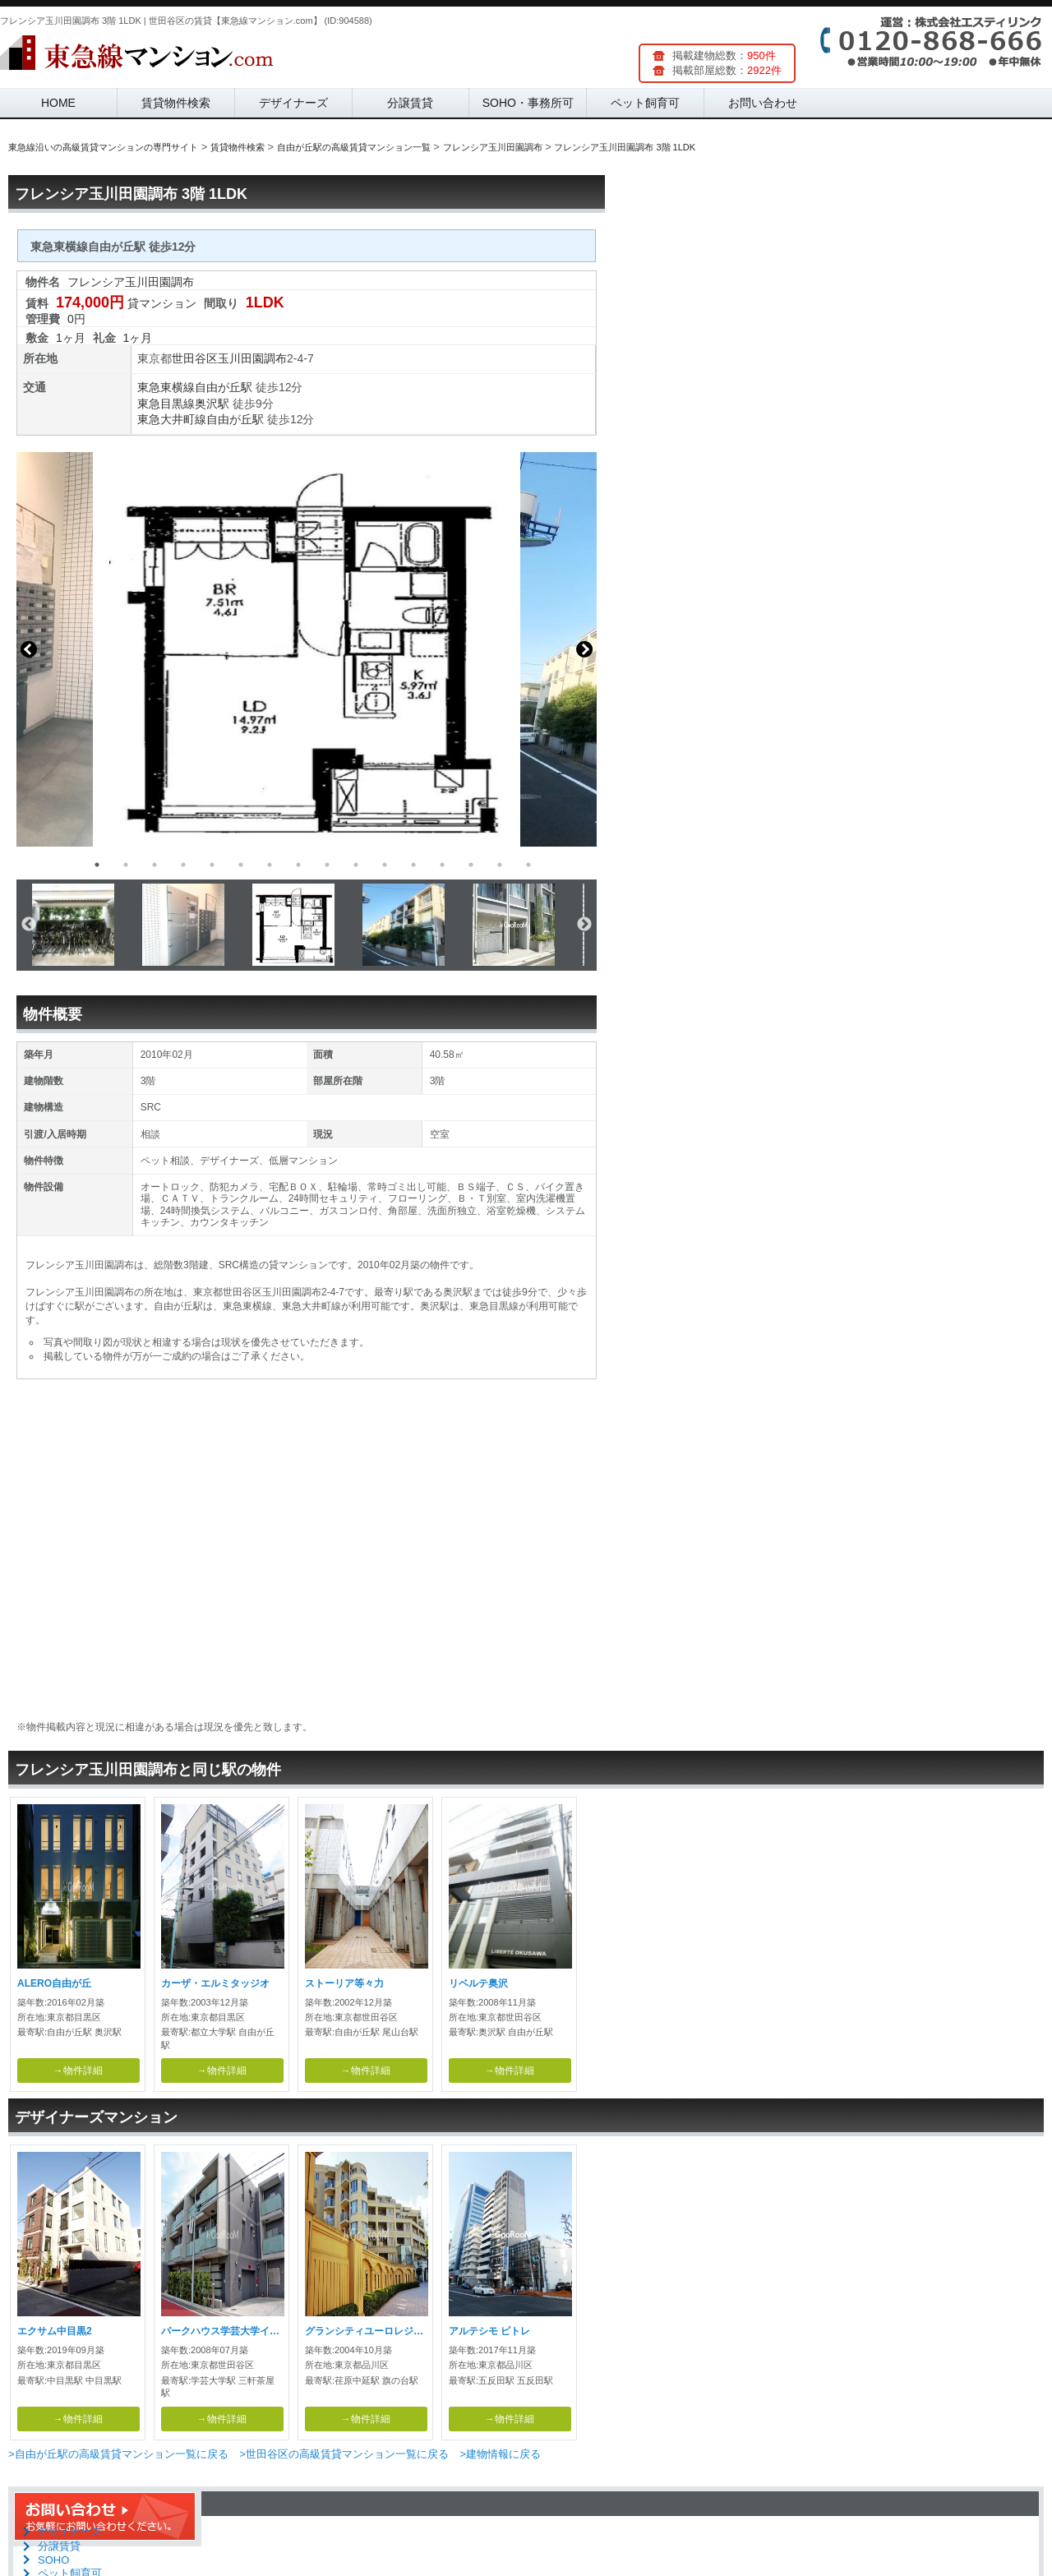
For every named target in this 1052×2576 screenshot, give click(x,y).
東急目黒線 (166, 403)
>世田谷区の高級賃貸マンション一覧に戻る (344, 2454)
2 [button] (126, 864)
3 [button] (154, 864)
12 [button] (413, 864)
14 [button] (471, 864)
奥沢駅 (212, 403)
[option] (306, 649)
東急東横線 (166, 387)
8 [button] (298, 864)
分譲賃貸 (410, 102)
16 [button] (528, 864)
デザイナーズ (293, 102)
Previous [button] (29, 649)
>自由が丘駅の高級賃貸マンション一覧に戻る (118, 2454)
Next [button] (584, 649)
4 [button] (183, 864)
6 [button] (241, 864)
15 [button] (499, 864)
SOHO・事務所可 (528, 102)
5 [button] (212, 864)
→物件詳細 (78, 2070)
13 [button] (442, 864)
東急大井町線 (171, 419)
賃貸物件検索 (175, 102)
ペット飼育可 (645, 102)
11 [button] (384, 864)
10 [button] (356, 864)
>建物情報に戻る (500, 2454)
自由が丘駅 (223, 387)
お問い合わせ (762, 102)
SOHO (53, 2560)
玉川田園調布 (252, 358)
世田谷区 (195, 358)
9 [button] (327, 864)
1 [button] (97, 864)
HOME (58, 102)
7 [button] (269, 864)
